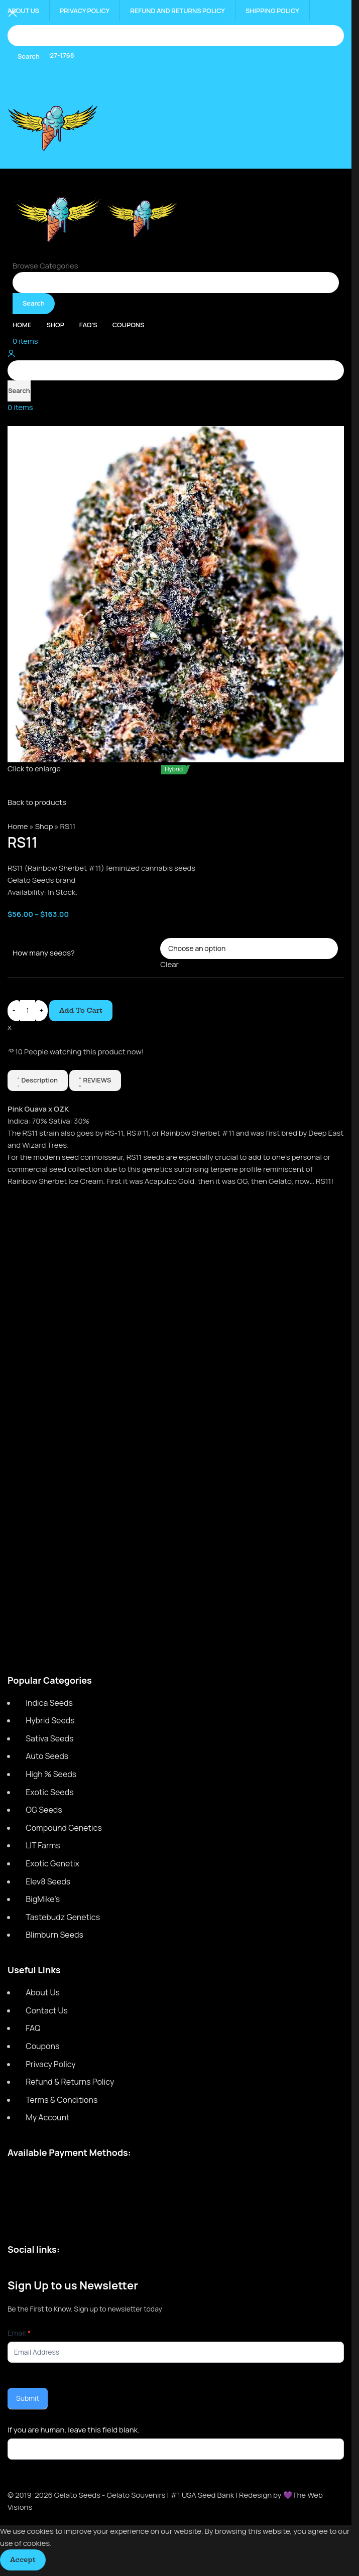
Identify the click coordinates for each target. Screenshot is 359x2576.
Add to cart (80, 1010)
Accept (23, 2559)
